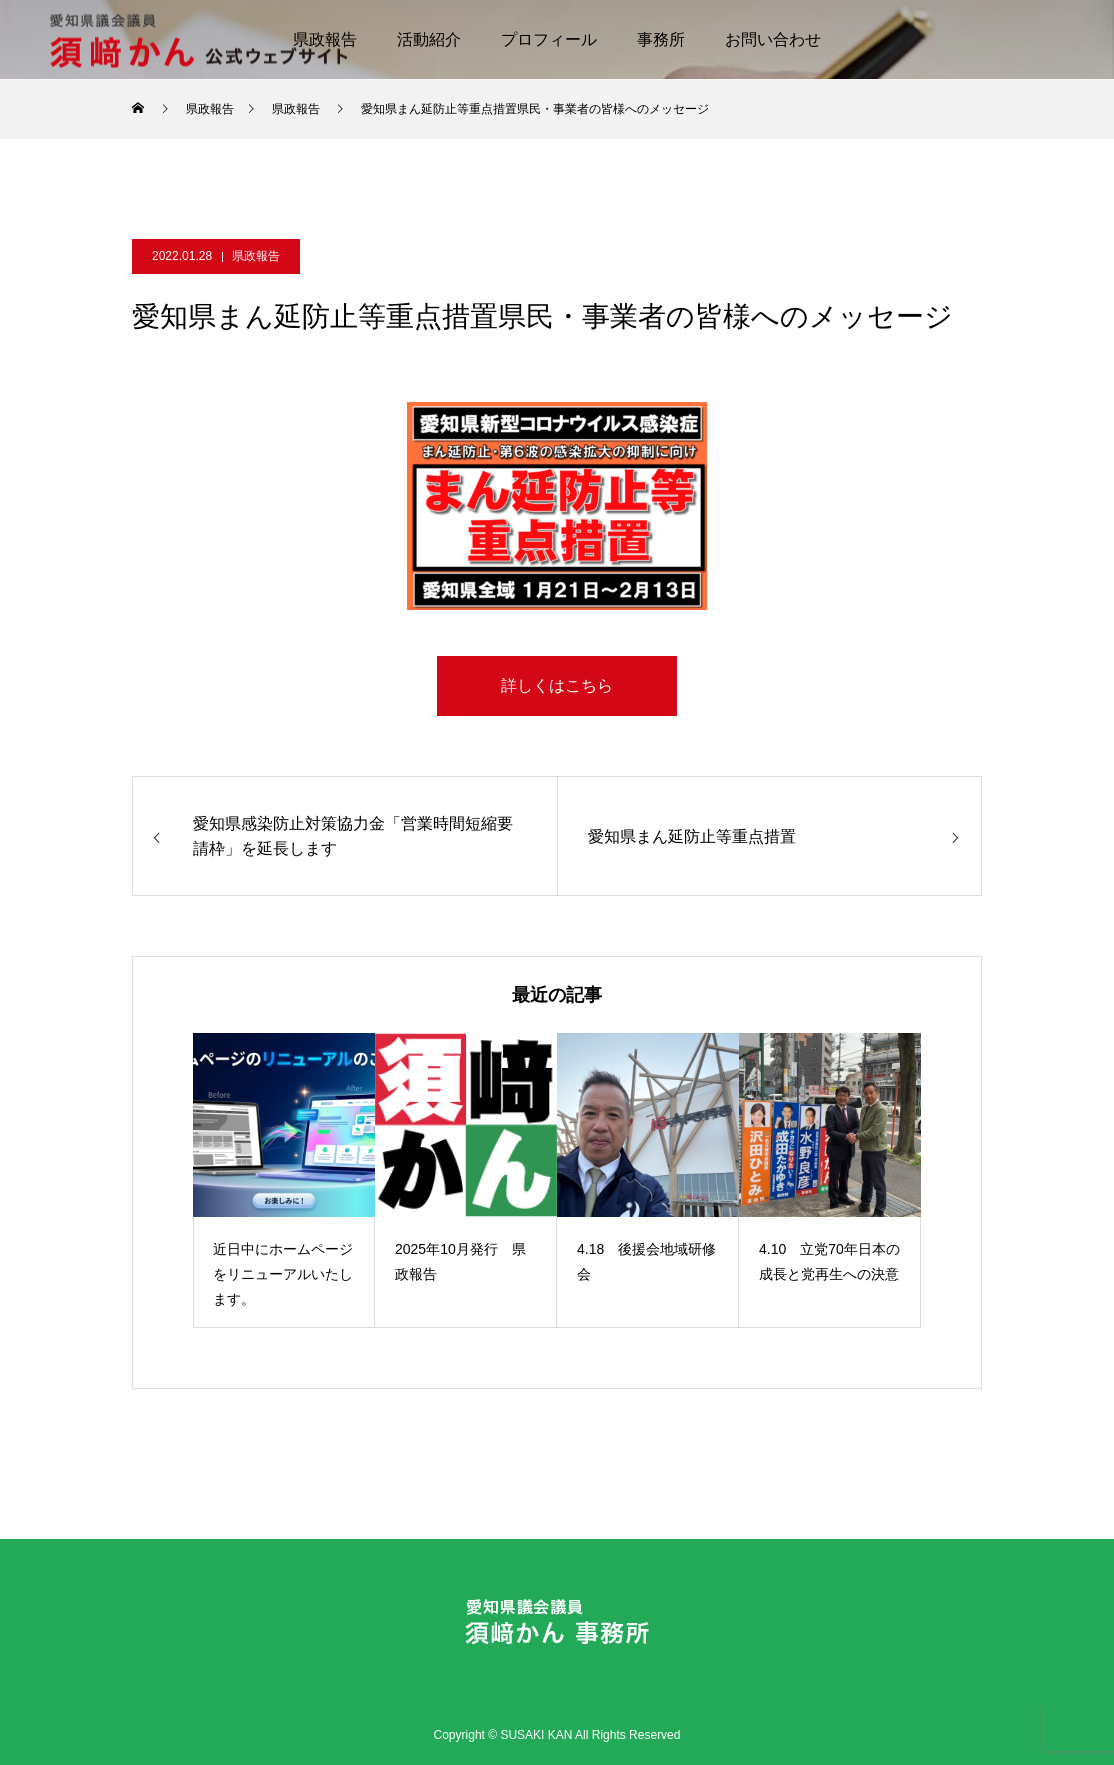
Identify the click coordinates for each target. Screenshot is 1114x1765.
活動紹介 (429, 39)
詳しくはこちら (557, 685)
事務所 (661, 39)
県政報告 (256, 256)
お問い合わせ (773, 39)
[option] (284, 1180)
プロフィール (549, 39)
